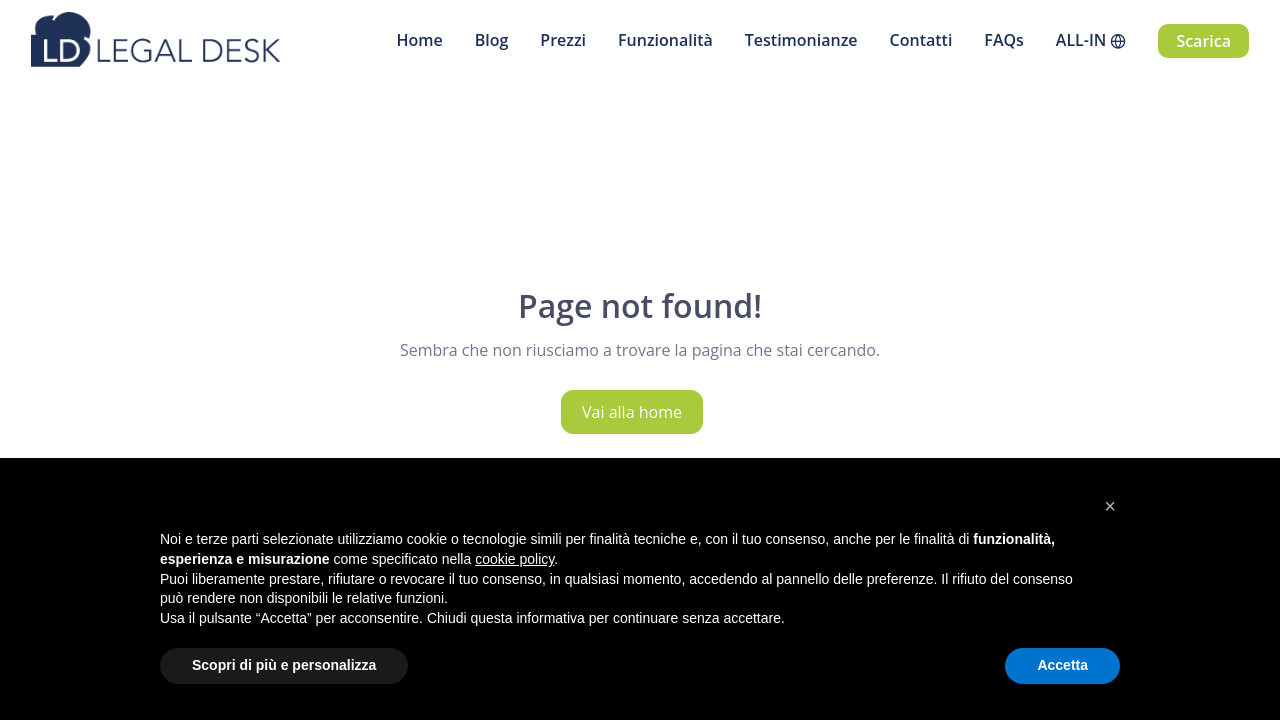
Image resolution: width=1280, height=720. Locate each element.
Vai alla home (632, 412)
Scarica (1203, 41)
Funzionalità (665, 40)
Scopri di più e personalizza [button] (284, 665)
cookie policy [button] (514, 559)
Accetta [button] (1062, 665)
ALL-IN (1081, 40)
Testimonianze (801, 40)
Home (419, 40)
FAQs (1003, 40)
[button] (1110, 506)
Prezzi (563, 40)
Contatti (921, 40)
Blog (492, 40)
